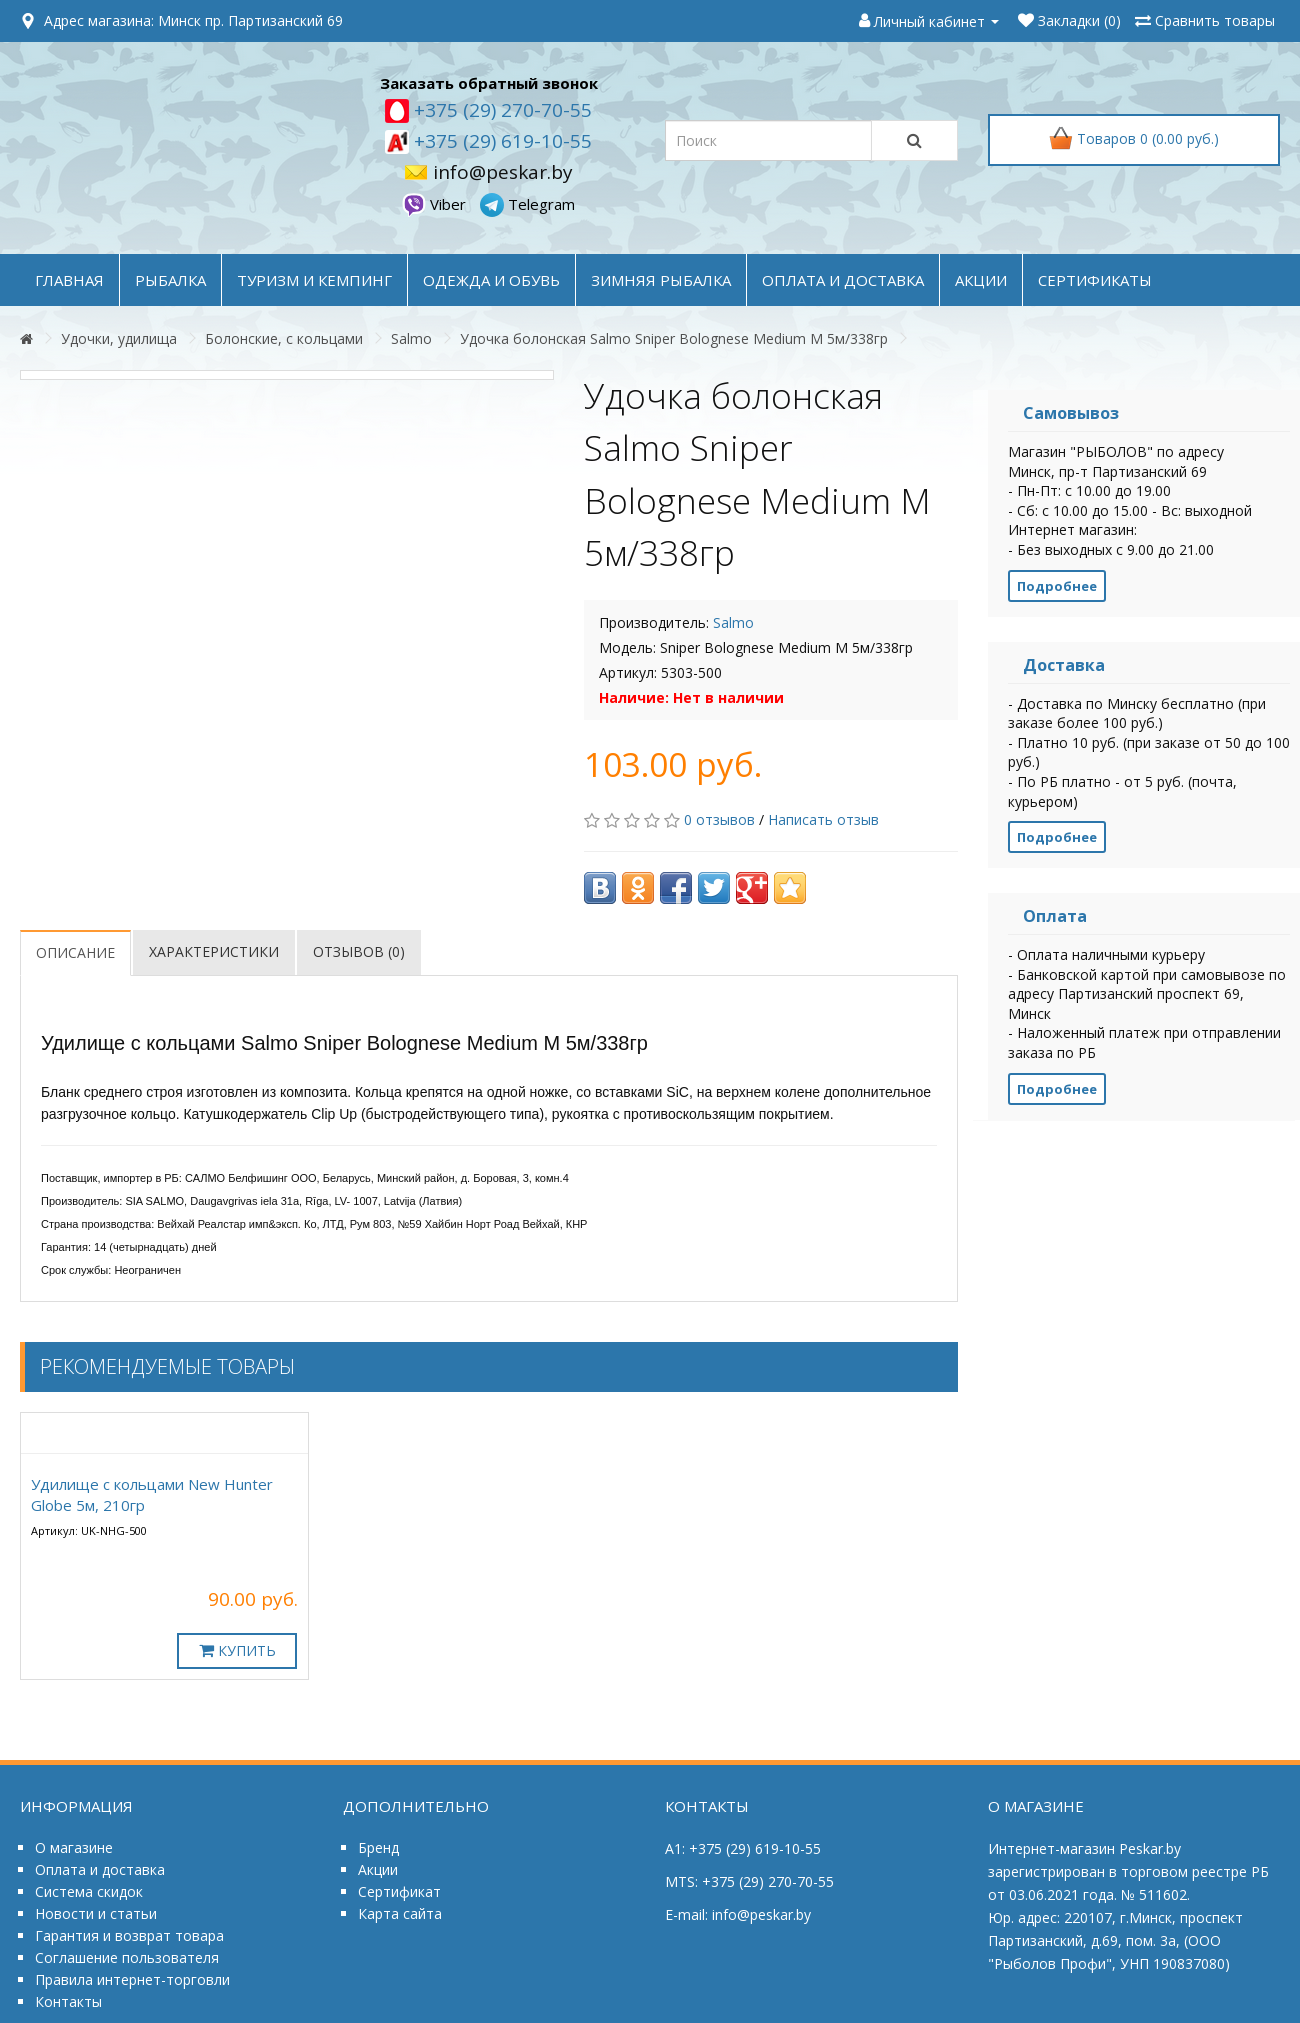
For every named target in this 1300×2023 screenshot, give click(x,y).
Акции (378, 1869)
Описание (75, 952)
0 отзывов (719, 819)
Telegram (527, 204)
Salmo (411, 338)
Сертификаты (1095, 280)
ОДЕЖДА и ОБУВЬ (491, 280)
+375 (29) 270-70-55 (500, 110)
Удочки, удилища (119, 338)
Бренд (378, 1847)
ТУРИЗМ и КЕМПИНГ (314, 280)
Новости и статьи (96, 1913)
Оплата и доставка (100, 1869)
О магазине (74, 1847)
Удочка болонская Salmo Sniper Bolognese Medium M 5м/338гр (674, 338)
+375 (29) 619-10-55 (500, 141)
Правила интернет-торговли (132, 1979)
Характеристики (214, 951)
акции (981, 280)
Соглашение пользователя (127, 1957)
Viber (436, 204)
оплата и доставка (843, 280)
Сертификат (399, 1891)
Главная (69, 280)
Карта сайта (400, 1913)
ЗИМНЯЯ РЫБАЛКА (661, 280)
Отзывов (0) (359, 951)
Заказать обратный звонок (489, 83)
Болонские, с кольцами (284, 338)
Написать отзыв (823, 819)
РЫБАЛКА (170, 280)
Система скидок (89, 1891)
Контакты (68, 2001)
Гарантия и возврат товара (129, 1935)
